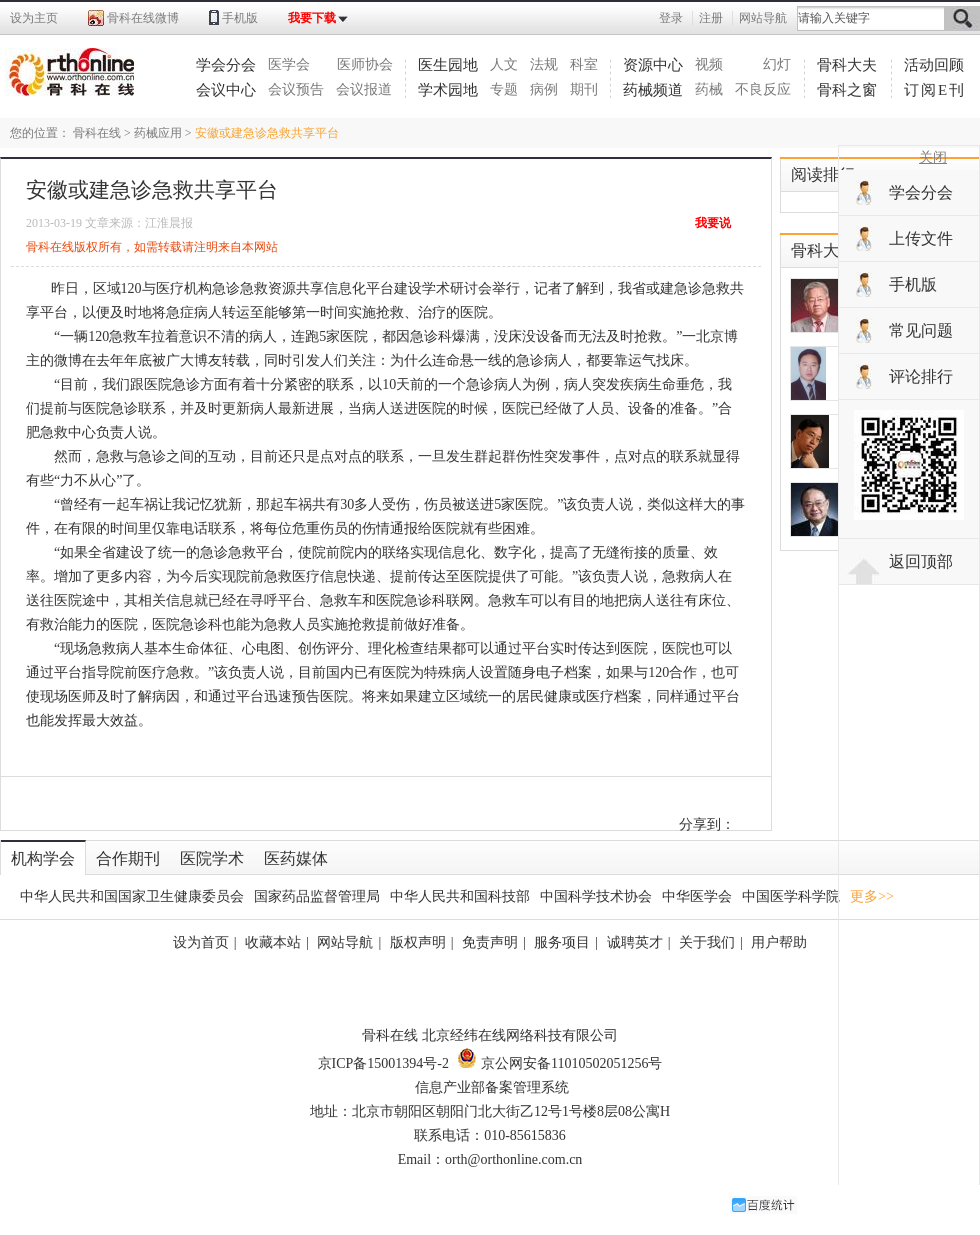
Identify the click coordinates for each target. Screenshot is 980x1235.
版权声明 (418, 942)
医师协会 (365, 64)
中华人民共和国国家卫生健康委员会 (132, 896)
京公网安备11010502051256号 (559, 1063)
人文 (504, 64)
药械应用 (158, 133)
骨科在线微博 (143, 18)
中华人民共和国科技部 (460, 896)
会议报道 (364, 89)
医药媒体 (296, 858)
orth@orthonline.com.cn (513, 1159)
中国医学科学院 (791, 896)
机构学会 (43, 858)
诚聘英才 (635, 942)
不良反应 (763, 89)
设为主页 (34, 18)
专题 (504, 89)
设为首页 (201, 942)
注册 (711, 18)
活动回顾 (934, 65)
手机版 (240, 18)
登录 (671, 18)
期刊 (584, 89)
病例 (544, 89)
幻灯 (777, 64)
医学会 (289, 64)
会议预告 (296, 89)
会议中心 (226, 90)
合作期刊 (128, 858)
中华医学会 (697, 896)
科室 (584, 64)
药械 (709, 89)
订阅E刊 (935, 90)
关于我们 (707, 942)
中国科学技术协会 (596, 896)
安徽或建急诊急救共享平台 (267, 133)
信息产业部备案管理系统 (492, 1087)
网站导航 (763, 18)
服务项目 (562, 942)
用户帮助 (779, 942)
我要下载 (312, 18)
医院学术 (212, 858)
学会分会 (226, 65)
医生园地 (448, 65)
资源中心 (653, 65)
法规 (544, 64)
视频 (709, 64)
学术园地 (448, 90)
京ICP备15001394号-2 (383, 1063)
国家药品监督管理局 (317, 896)
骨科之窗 (847, 90)
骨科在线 (97, 133)
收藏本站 (273, 942)
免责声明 (490, 942)
